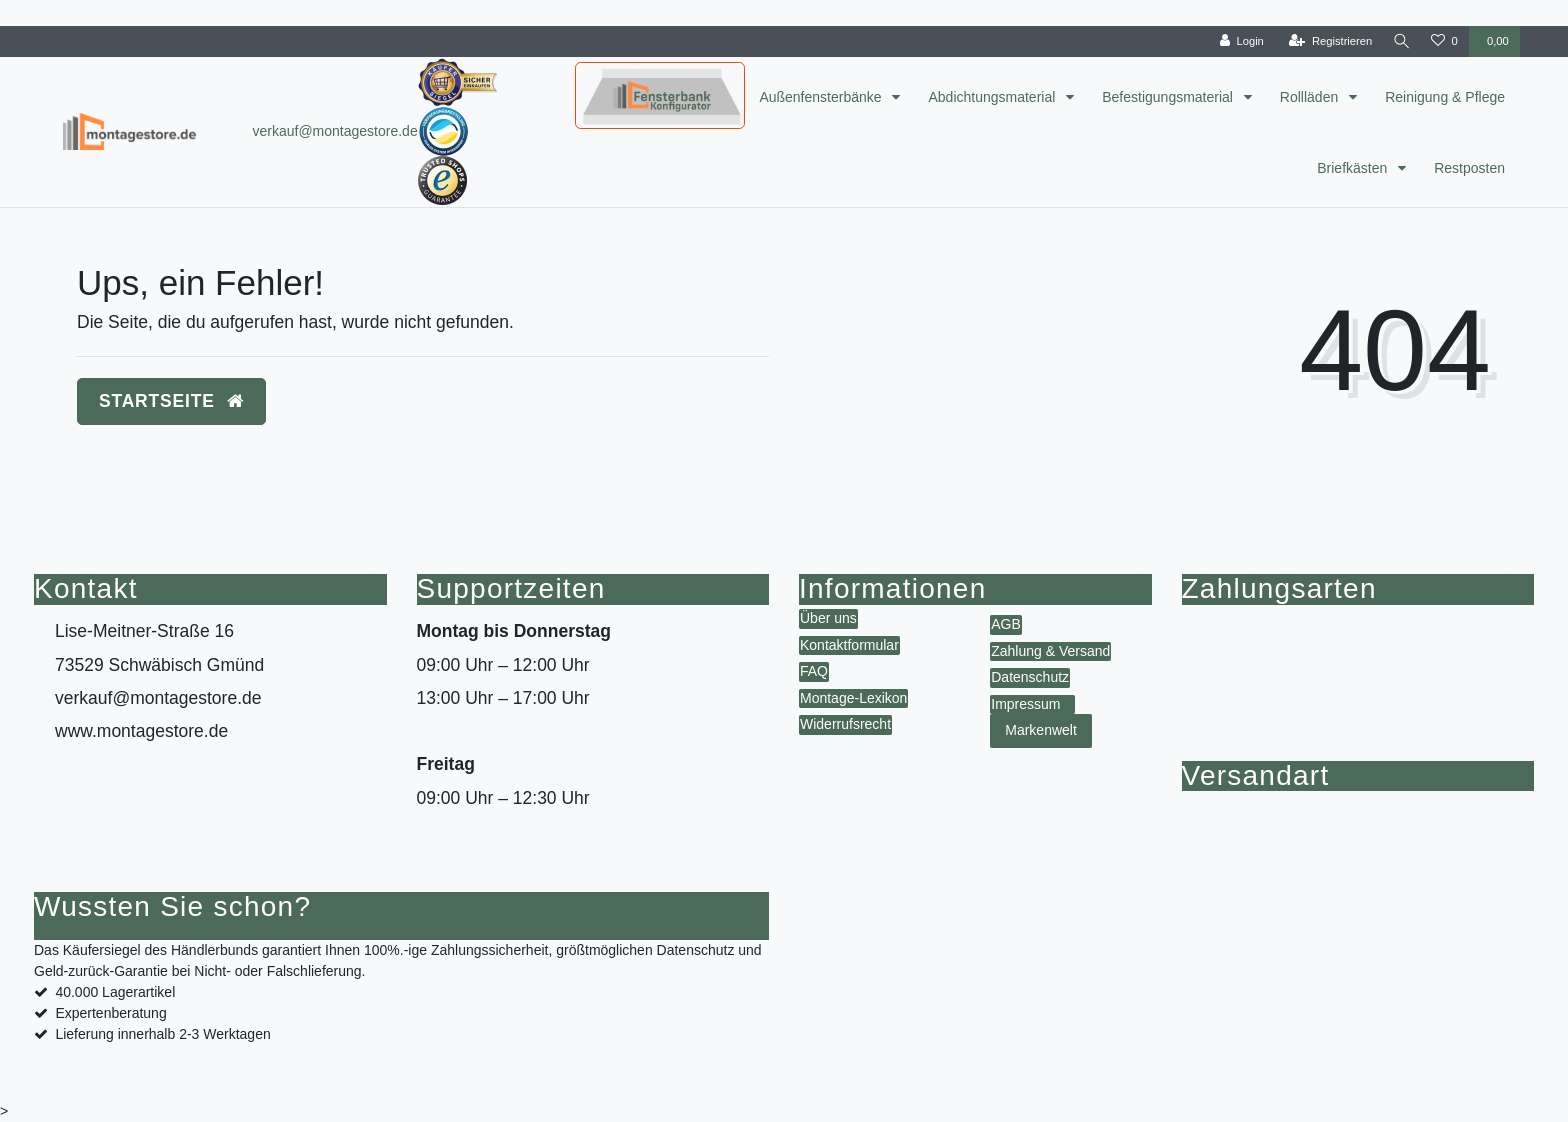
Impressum (1025, 704)
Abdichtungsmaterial (993, 97)
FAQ (814, 671)
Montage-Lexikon (853, 698)
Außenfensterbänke (822, 97)
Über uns (828, 618)
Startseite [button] (171, 401)
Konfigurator (620, 78)
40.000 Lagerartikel (115, 992)
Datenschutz (1030, 677)
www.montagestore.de (141, 731)
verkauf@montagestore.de (334, 131)
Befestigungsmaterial (1169, 97)
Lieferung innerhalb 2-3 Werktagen (162, 1034)
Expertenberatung (110, 1013)
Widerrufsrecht (845, 724)
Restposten (1469, 168)
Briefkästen (1354, 168)
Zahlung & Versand (1050, 651)
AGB (1006, 624)
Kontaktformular (849, 645)
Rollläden (1311, 97)
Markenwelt (1041, 730)
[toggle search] (1400, 41)
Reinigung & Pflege (1445, 97)
